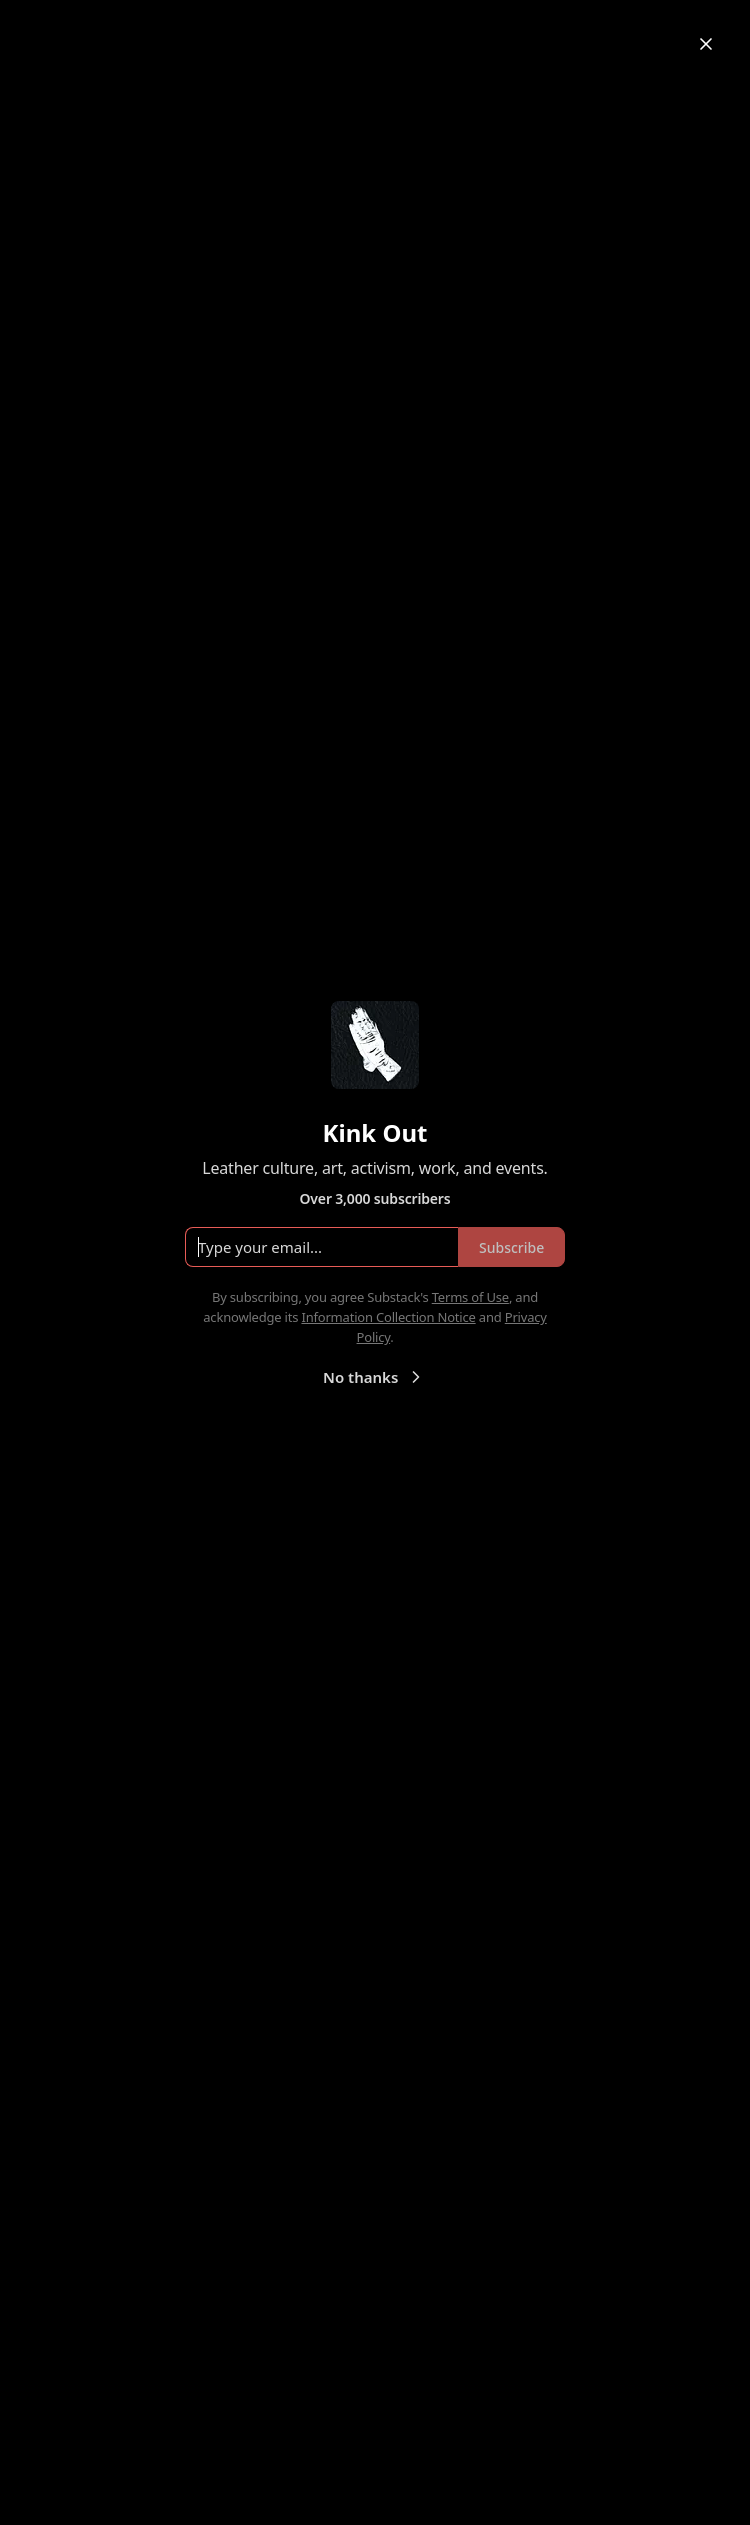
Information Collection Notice (388, 1317)
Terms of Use (470, 1297)
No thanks (374, 1377)
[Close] (706, 44)
